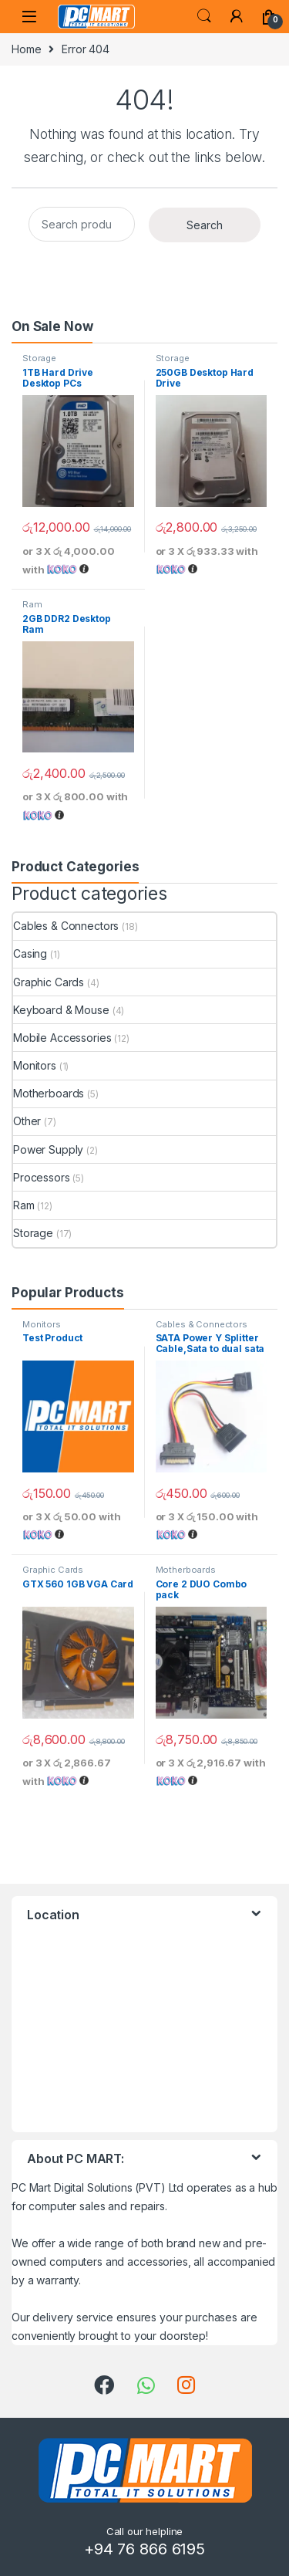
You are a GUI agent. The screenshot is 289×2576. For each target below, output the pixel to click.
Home (26, 49)
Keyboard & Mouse (61, 1009)
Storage (39, 358)
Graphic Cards (48, 982)
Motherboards (48, 1093)
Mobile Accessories (62, 1037)
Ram (32, 604)
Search (204, 16)
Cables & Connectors (66, 925)
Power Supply (48, 1149)
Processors (41, 1177)
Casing (30, 953)
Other (27, 1120)
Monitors (34, 1065)
